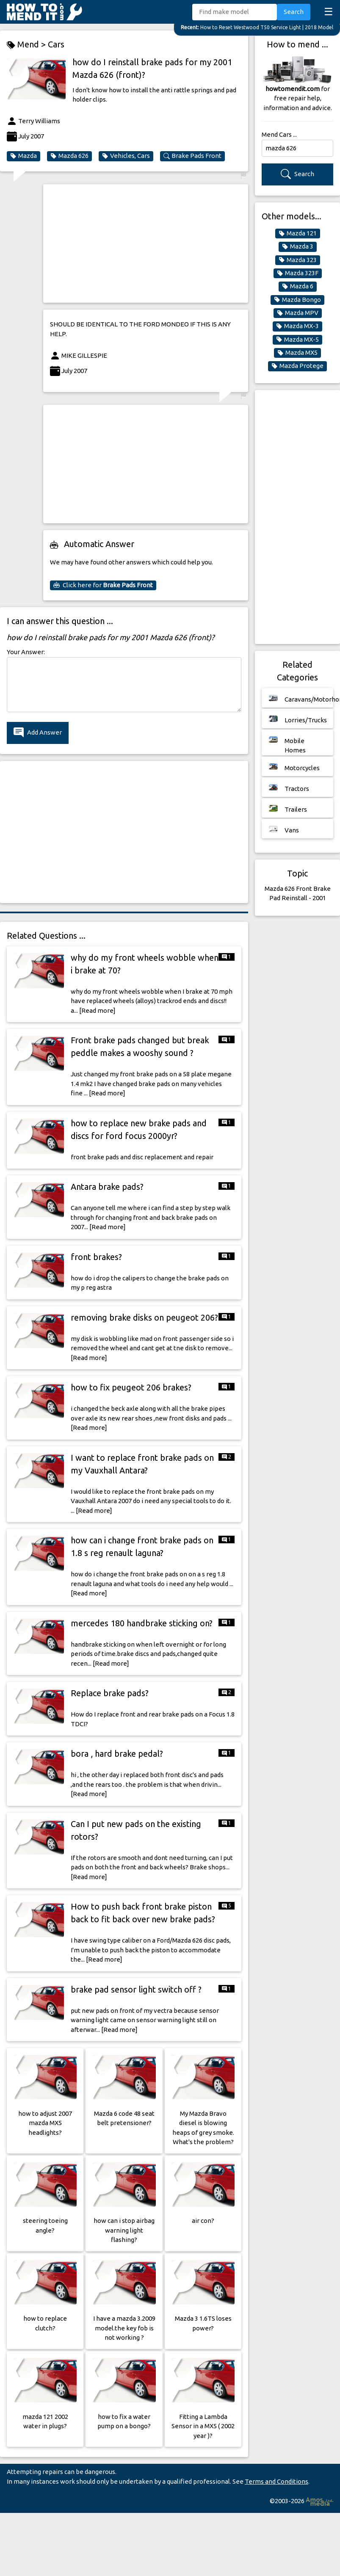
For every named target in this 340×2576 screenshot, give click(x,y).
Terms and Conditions (276, 2481)
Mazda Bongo (297, 300)
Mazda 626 (69, 156)
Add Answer (38, 732)
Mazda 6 (297, 286)
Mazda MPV (297, 313)
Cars (56, 44)
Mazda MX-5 (297, 339)
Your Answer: (26, 651)
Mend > (27, 44)
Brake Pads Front (192, 156)
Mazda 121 (298, 233)
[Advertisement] (141, 243)
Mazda (23, 156)
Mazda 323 (298, 260)
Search (294, 11)
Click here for (103, 585)
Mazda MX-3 (297, 326)
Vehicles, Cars (126, 156)
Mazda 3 (297, 246)
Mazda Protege (297, 366)
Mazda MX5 (297, 353)
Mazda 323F (297, 273)
